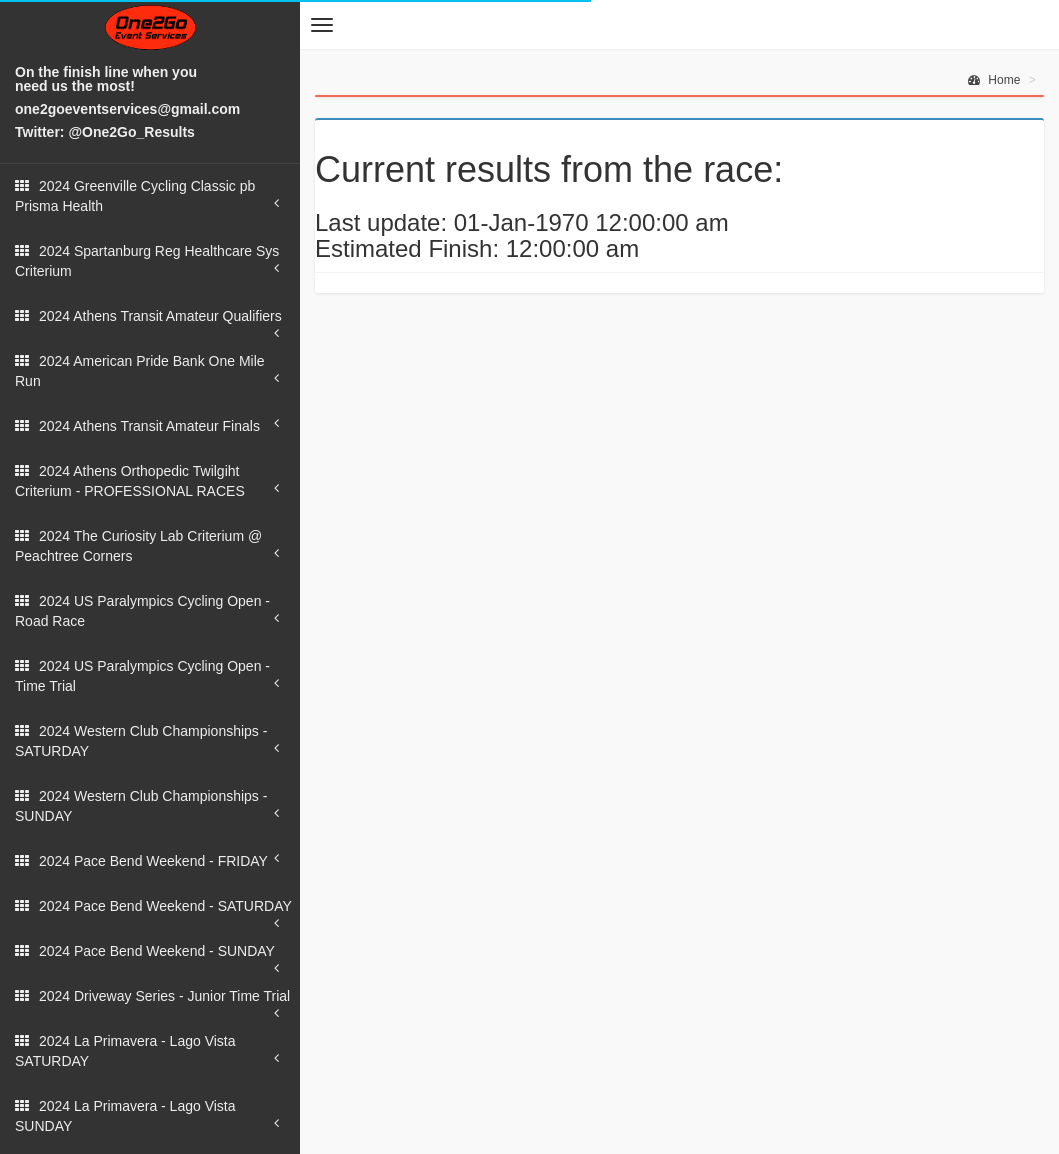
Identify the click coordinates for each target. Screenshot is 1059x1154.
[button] (322, 25)
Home (994, 80)
